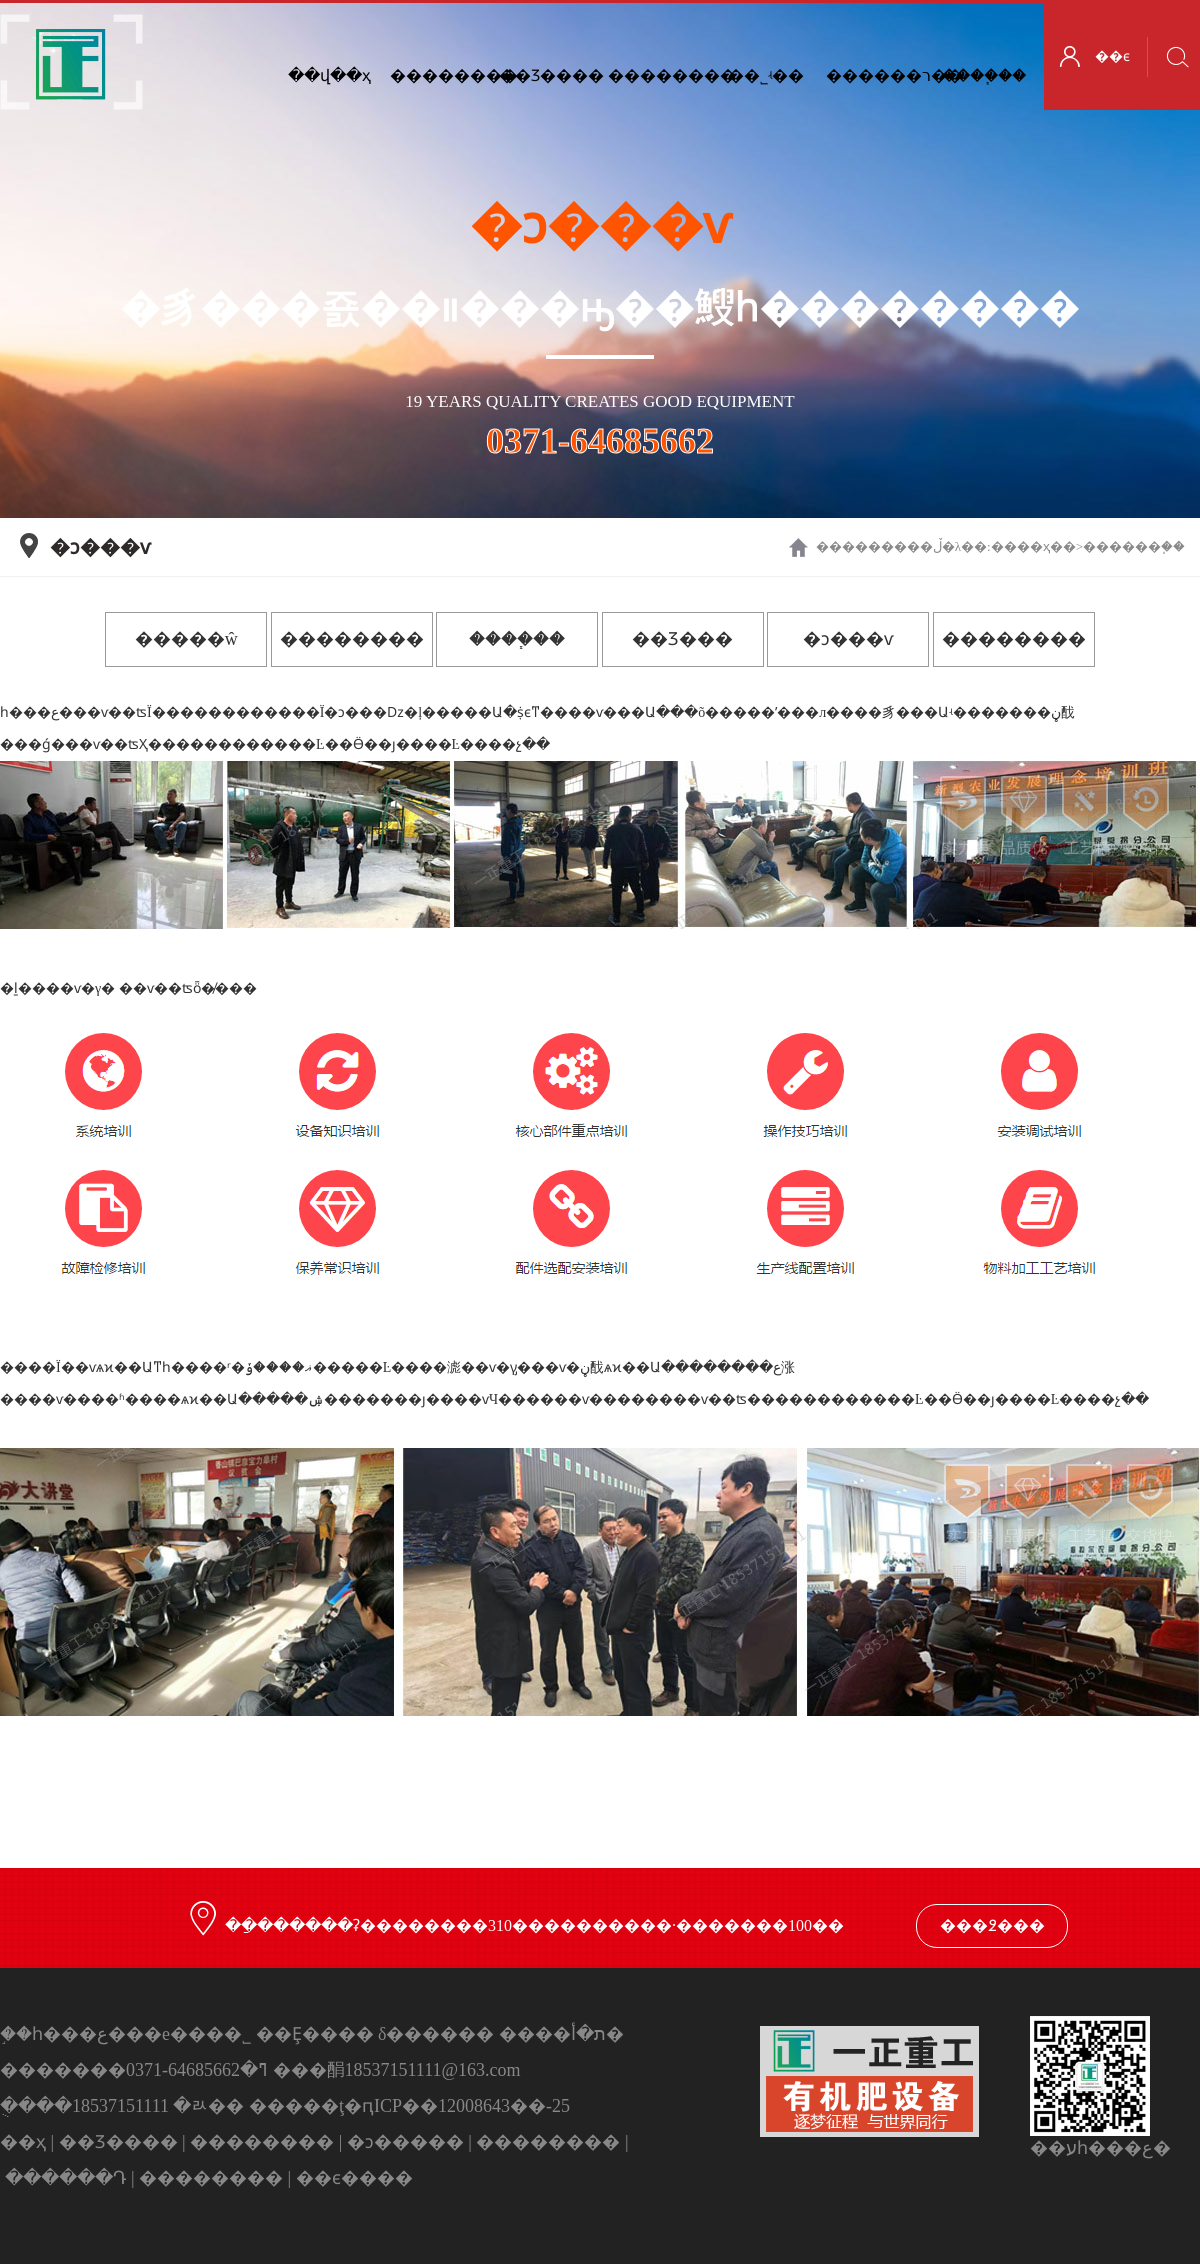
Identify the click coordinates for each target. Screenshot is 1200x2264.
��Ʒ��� (682, 639)
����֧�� (984, 75)
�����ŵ (186, 639)
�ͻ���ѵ (848, 639)
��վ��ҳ (329, 75)
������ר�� (874, 75)
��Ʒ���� (547, 75)
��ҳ (1033, 546)
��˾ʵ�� (766, 75)
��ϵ (1112, 56)
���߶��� (992, 1925)
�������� (656, 75)
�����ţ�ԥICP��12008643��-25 (409, 2106)
